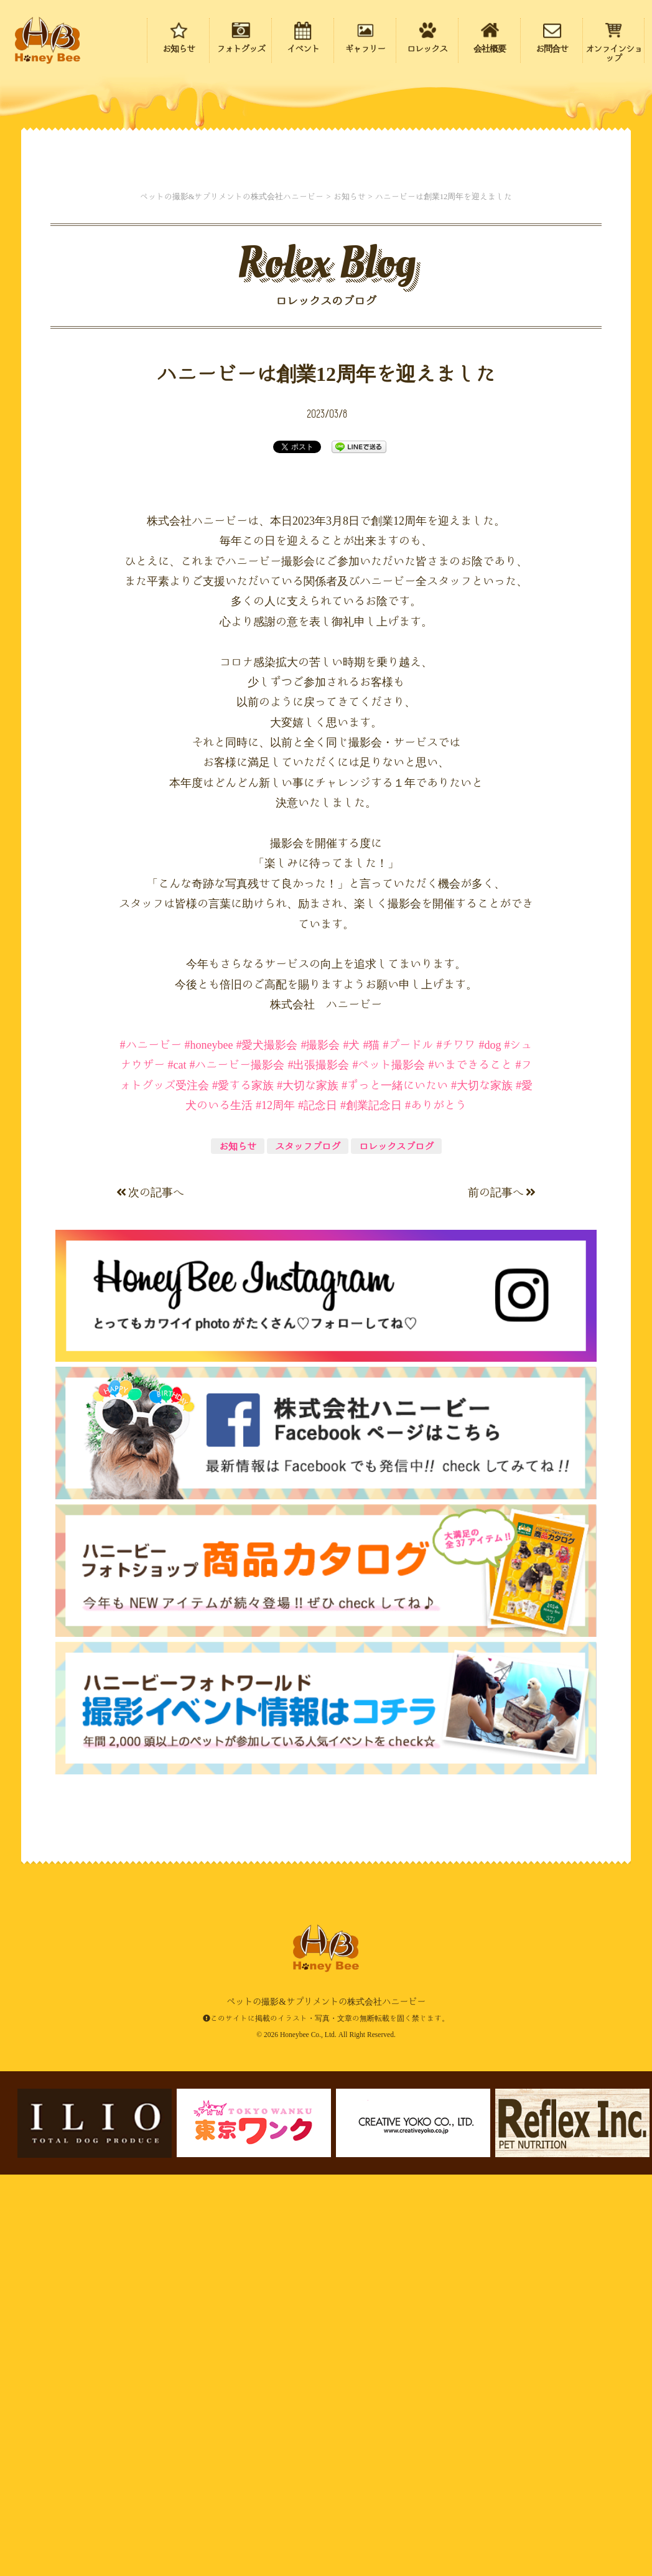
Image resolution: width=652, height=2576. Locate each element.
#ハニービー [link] (151, 1448)
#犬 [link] (351, 1448)
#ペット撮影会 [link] (388, 1468)
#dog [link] (489, 1448)
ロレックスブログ (396, 1550)
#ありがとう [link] (436, 1508)
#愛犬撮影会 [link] (266, 1448)
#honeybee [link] (209, 1448)
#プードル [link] (408, 1448)
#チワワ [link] (455, 1448)
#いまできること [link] (470, 1468)
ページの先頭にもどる (571, 2488)
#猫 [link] (371, 1448)
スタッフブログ (307, 1550)
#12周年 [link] (275, 1508)
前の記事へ (502, 1595)
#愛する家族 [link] (243, 1488)
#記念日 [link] (317, 1508)
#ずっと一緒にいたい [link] (395, 1488)
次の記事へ (150, 1595)
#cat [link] (177, 1468)
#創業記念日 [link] (371, 1508)
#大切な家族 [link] (307, 1488)
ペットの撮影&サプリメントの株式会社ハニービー (47, 40)
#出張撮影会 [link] (318, 1468)
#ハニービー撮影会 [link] (236, 1468)
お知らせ (237, 1550)
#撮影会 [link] (320, 1448)
